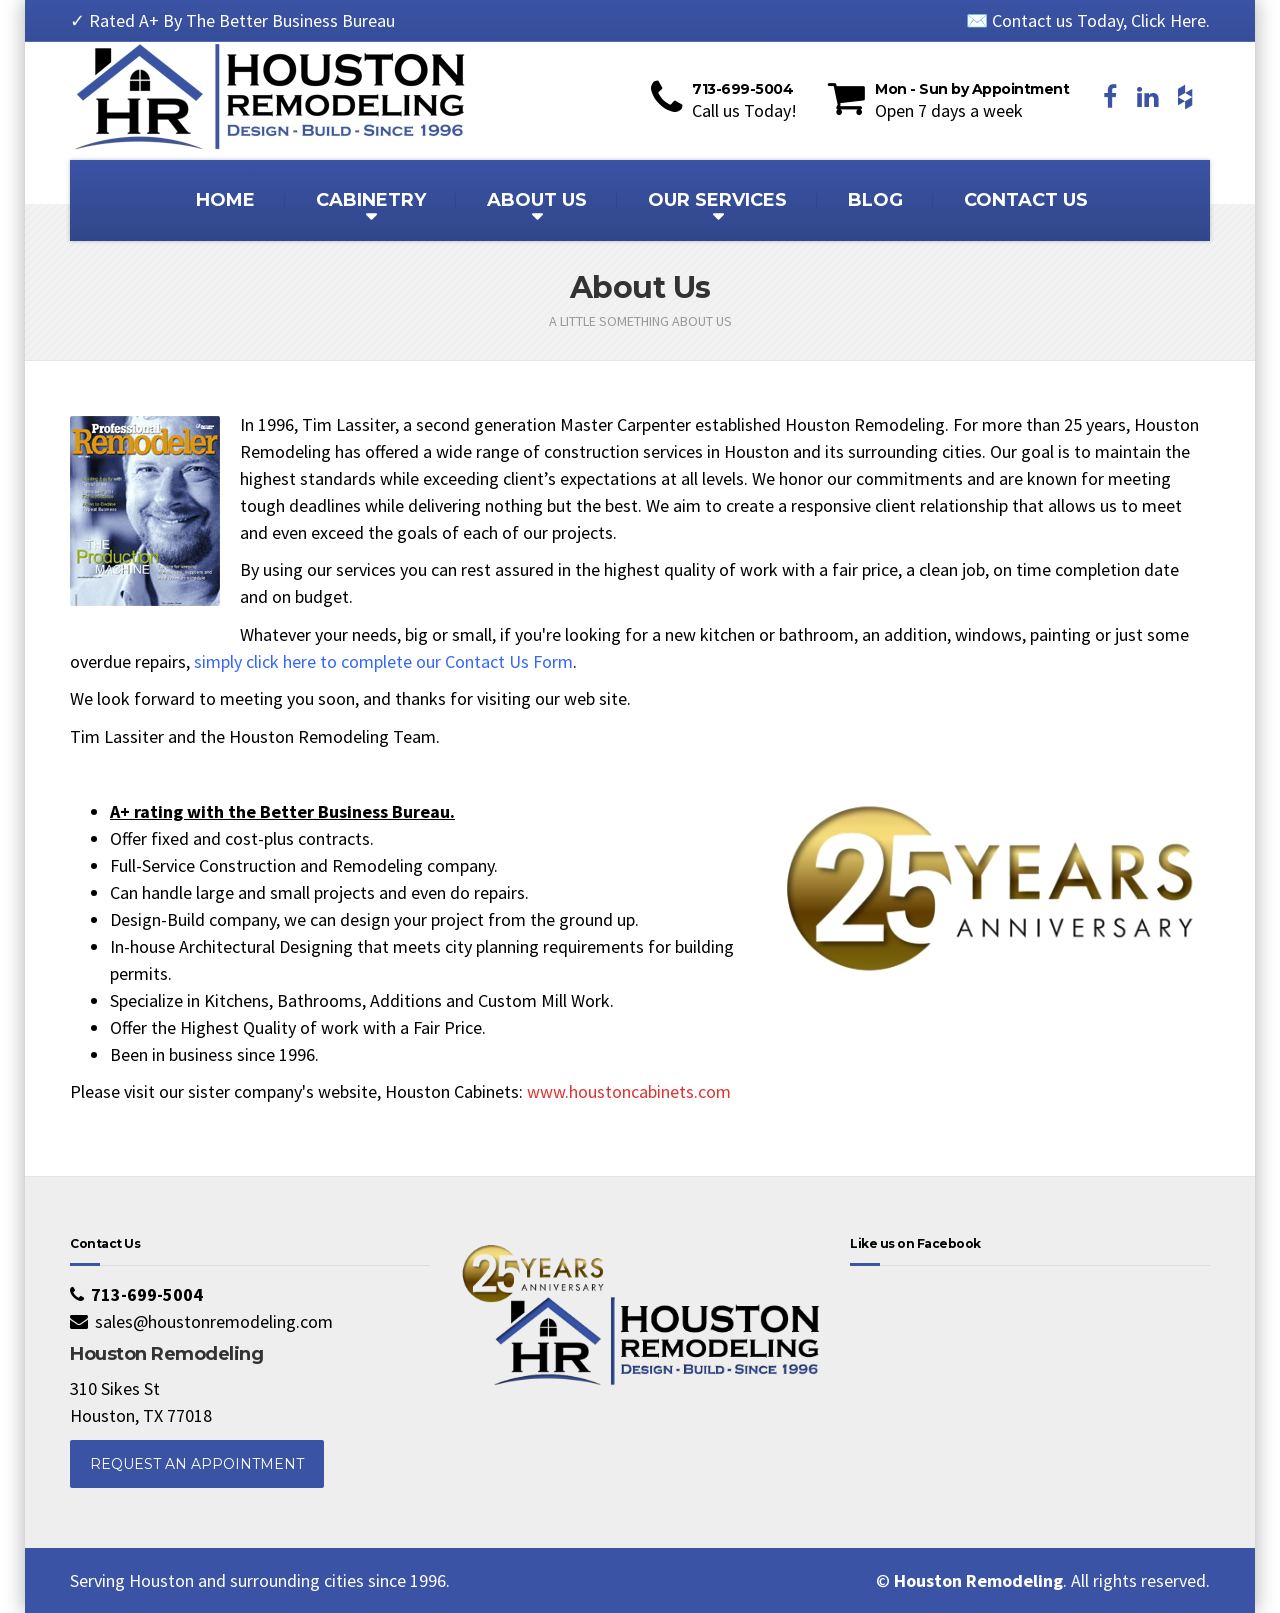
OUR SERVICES (717, 200)
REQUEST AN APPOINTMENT (197, 1464)
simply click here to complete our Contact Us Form (383, 661)
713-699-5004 (147, 1294)
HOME (225, 200)
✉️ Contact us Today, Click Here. (1088, 20)
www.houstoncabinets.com (629, 1091)
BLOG (875, 200)
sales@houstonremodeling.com (214, 1321)
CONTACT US (1026, 200)
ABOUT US (537, 200)
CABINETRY (371, 200)
